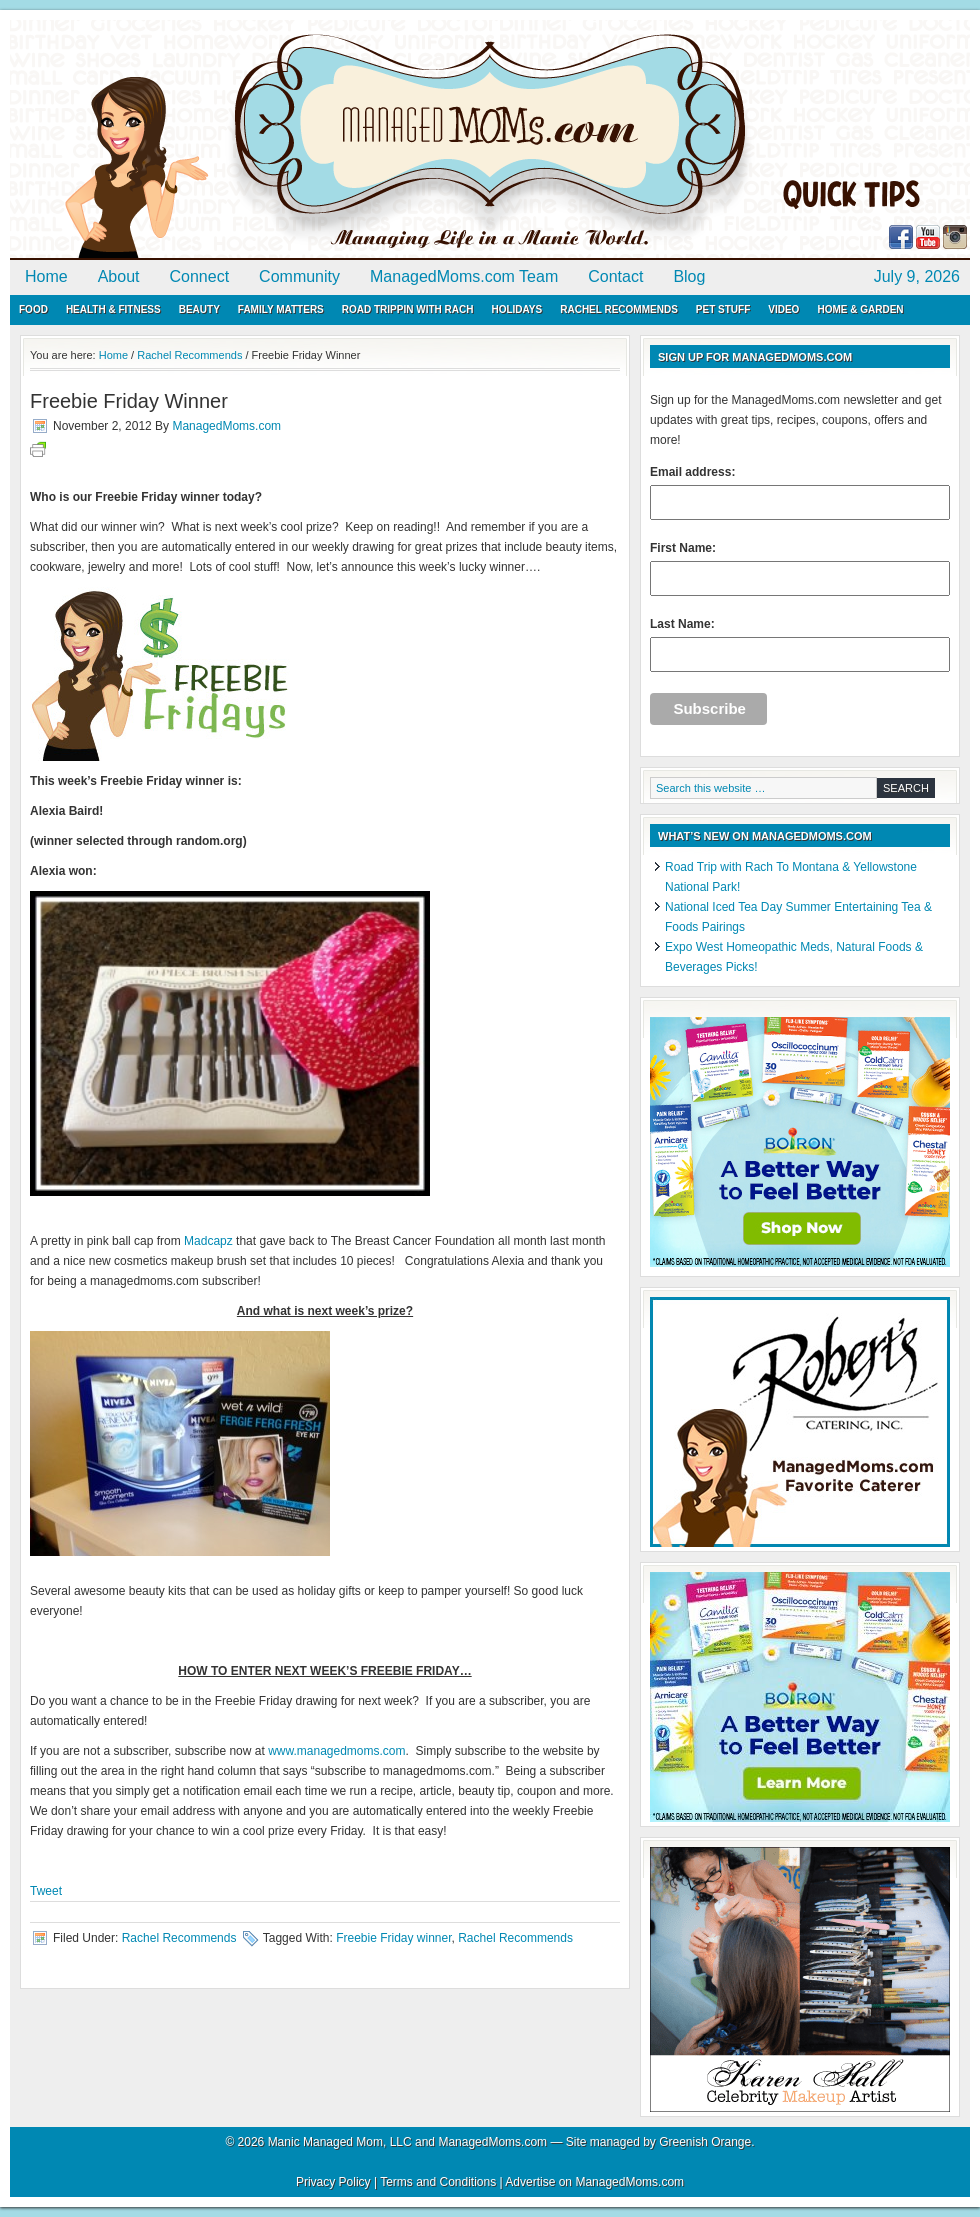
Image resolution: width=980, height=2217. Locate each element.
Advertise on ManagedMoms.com (594, 2182)
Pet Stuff (723, 309)
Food (33, 309)
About (119, 276)
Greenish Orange (705, 2142)
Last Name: (800, 644)
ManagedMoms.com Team (464, 276)
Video (783, 309)
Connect (200, 276)
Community (299, 276)
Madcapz (208, 1241)
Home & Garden (860, 309)
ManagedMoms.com (240, 140)
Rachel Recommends (619, 309)
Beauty (199, 309)
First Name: (800, 568)
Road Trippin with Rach (408, 309)
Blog (689, 276)
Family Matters (281, 309)
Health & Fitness (113, 309)
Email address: (800, 492)
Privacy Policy (333, 2182)
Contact (615, 276)
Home (46, 276)
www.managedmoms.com (336, 1751)
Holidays (516, 309)
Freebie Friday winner (393, 1938)
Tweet (46, 1891)
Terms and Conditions (438, 2182)
